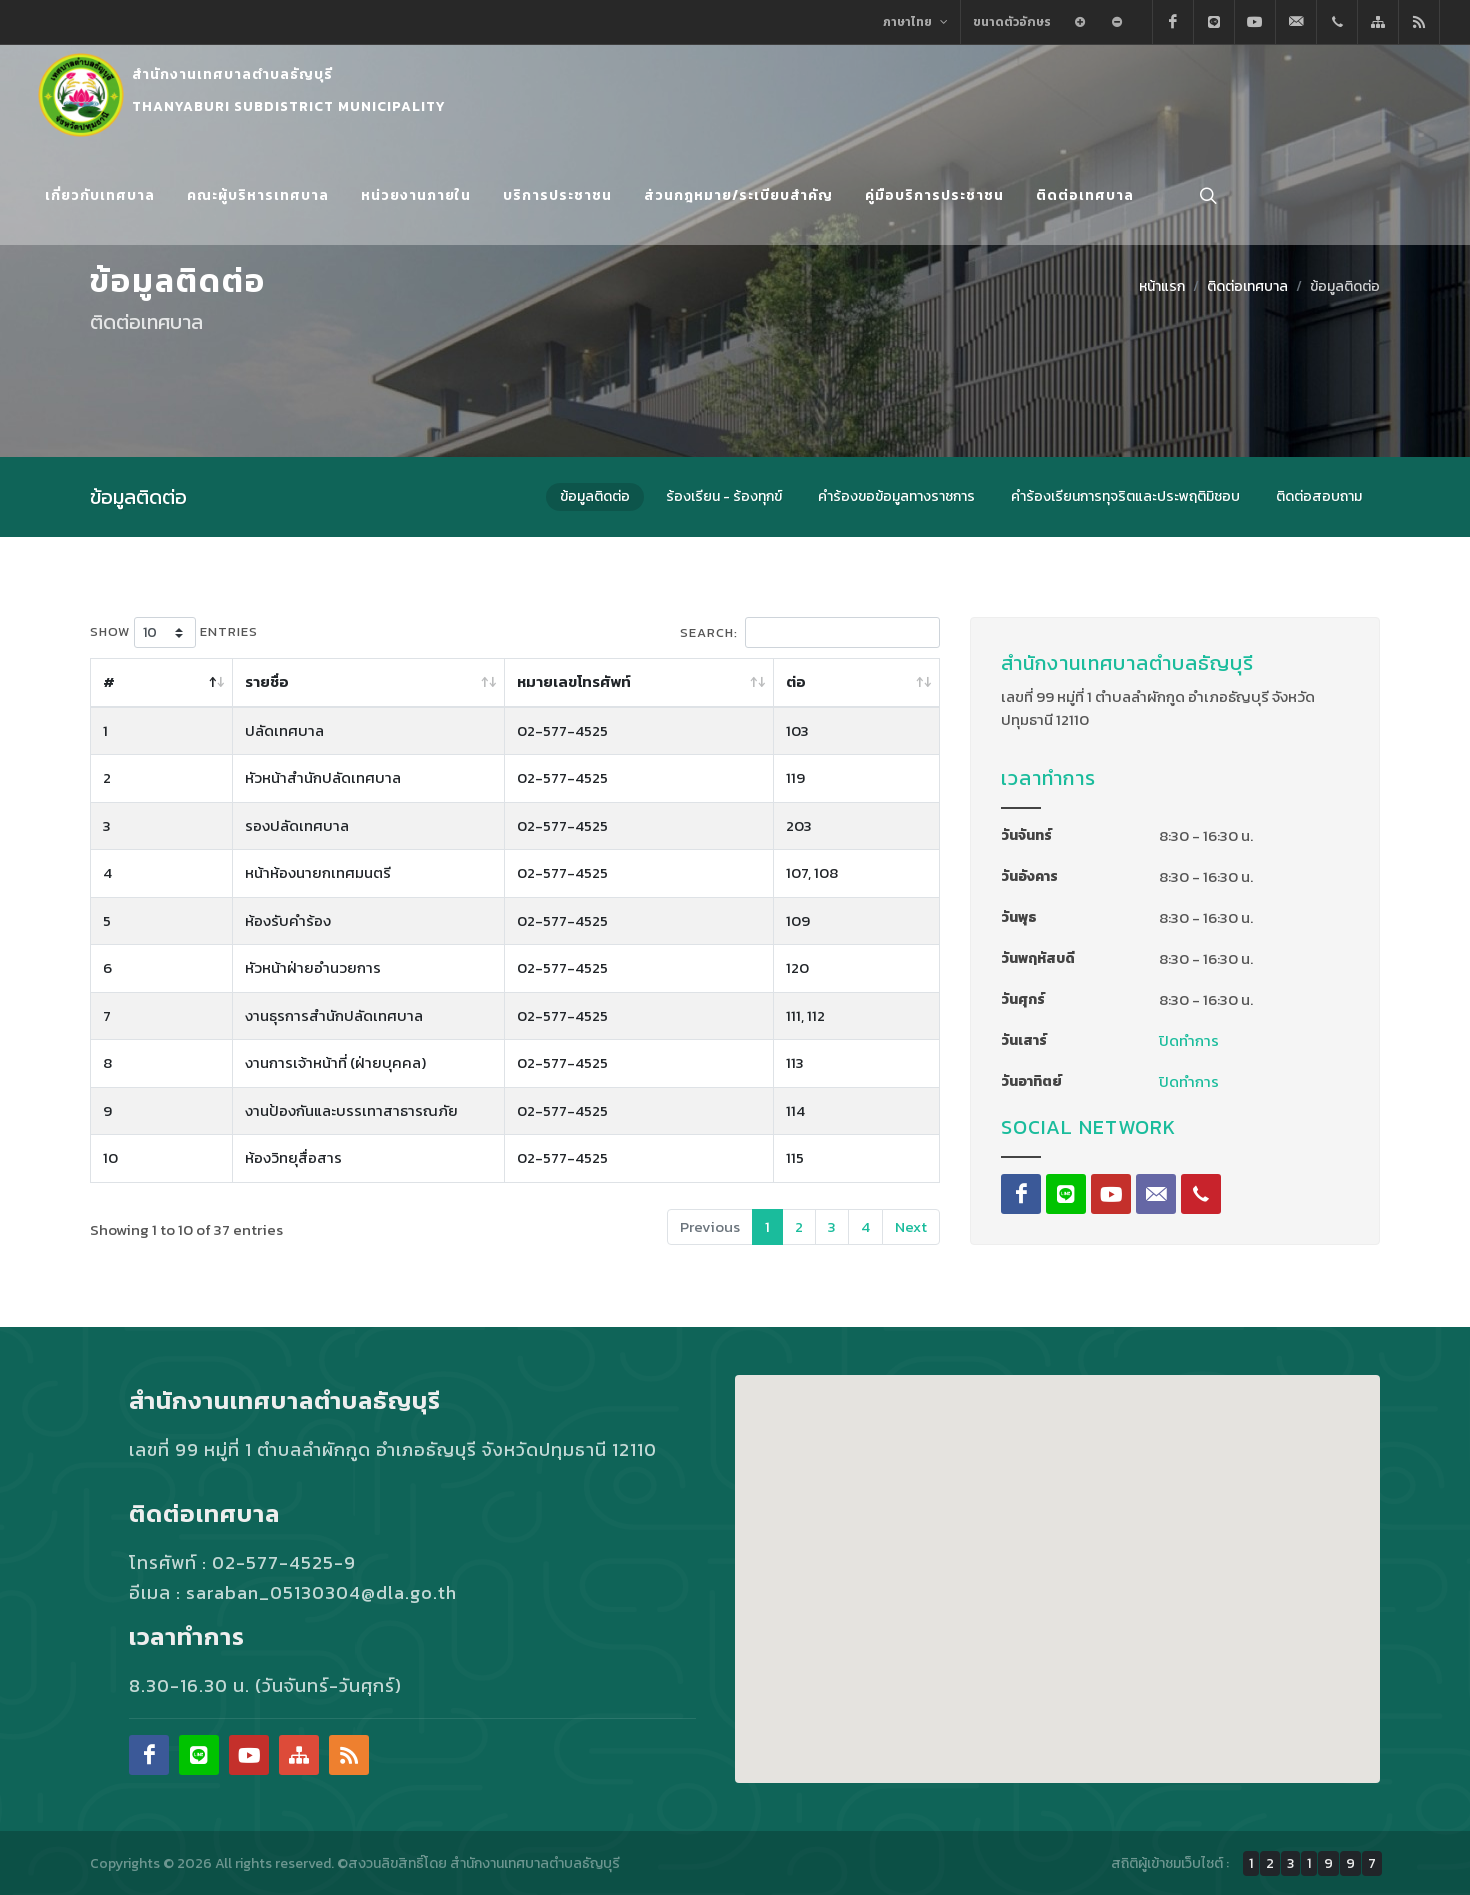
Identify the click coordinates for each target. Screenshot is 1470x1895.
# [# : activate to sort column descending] (109, 680)
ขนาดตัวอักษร (1012, 22)
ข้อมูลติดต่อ (1345, 285)
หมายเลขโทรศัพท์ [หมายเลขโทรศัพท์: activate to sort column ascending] (706, 680)
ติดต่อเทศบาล (1247, 285)
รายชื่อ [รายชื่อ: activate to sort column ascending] (197, 680)
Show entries (174, 631)
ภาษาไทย (915, 22)
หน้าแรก (1162, 285)
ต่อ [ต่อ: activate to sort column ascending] (862, 680)
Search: (810, 631)
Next (911, 1225)
